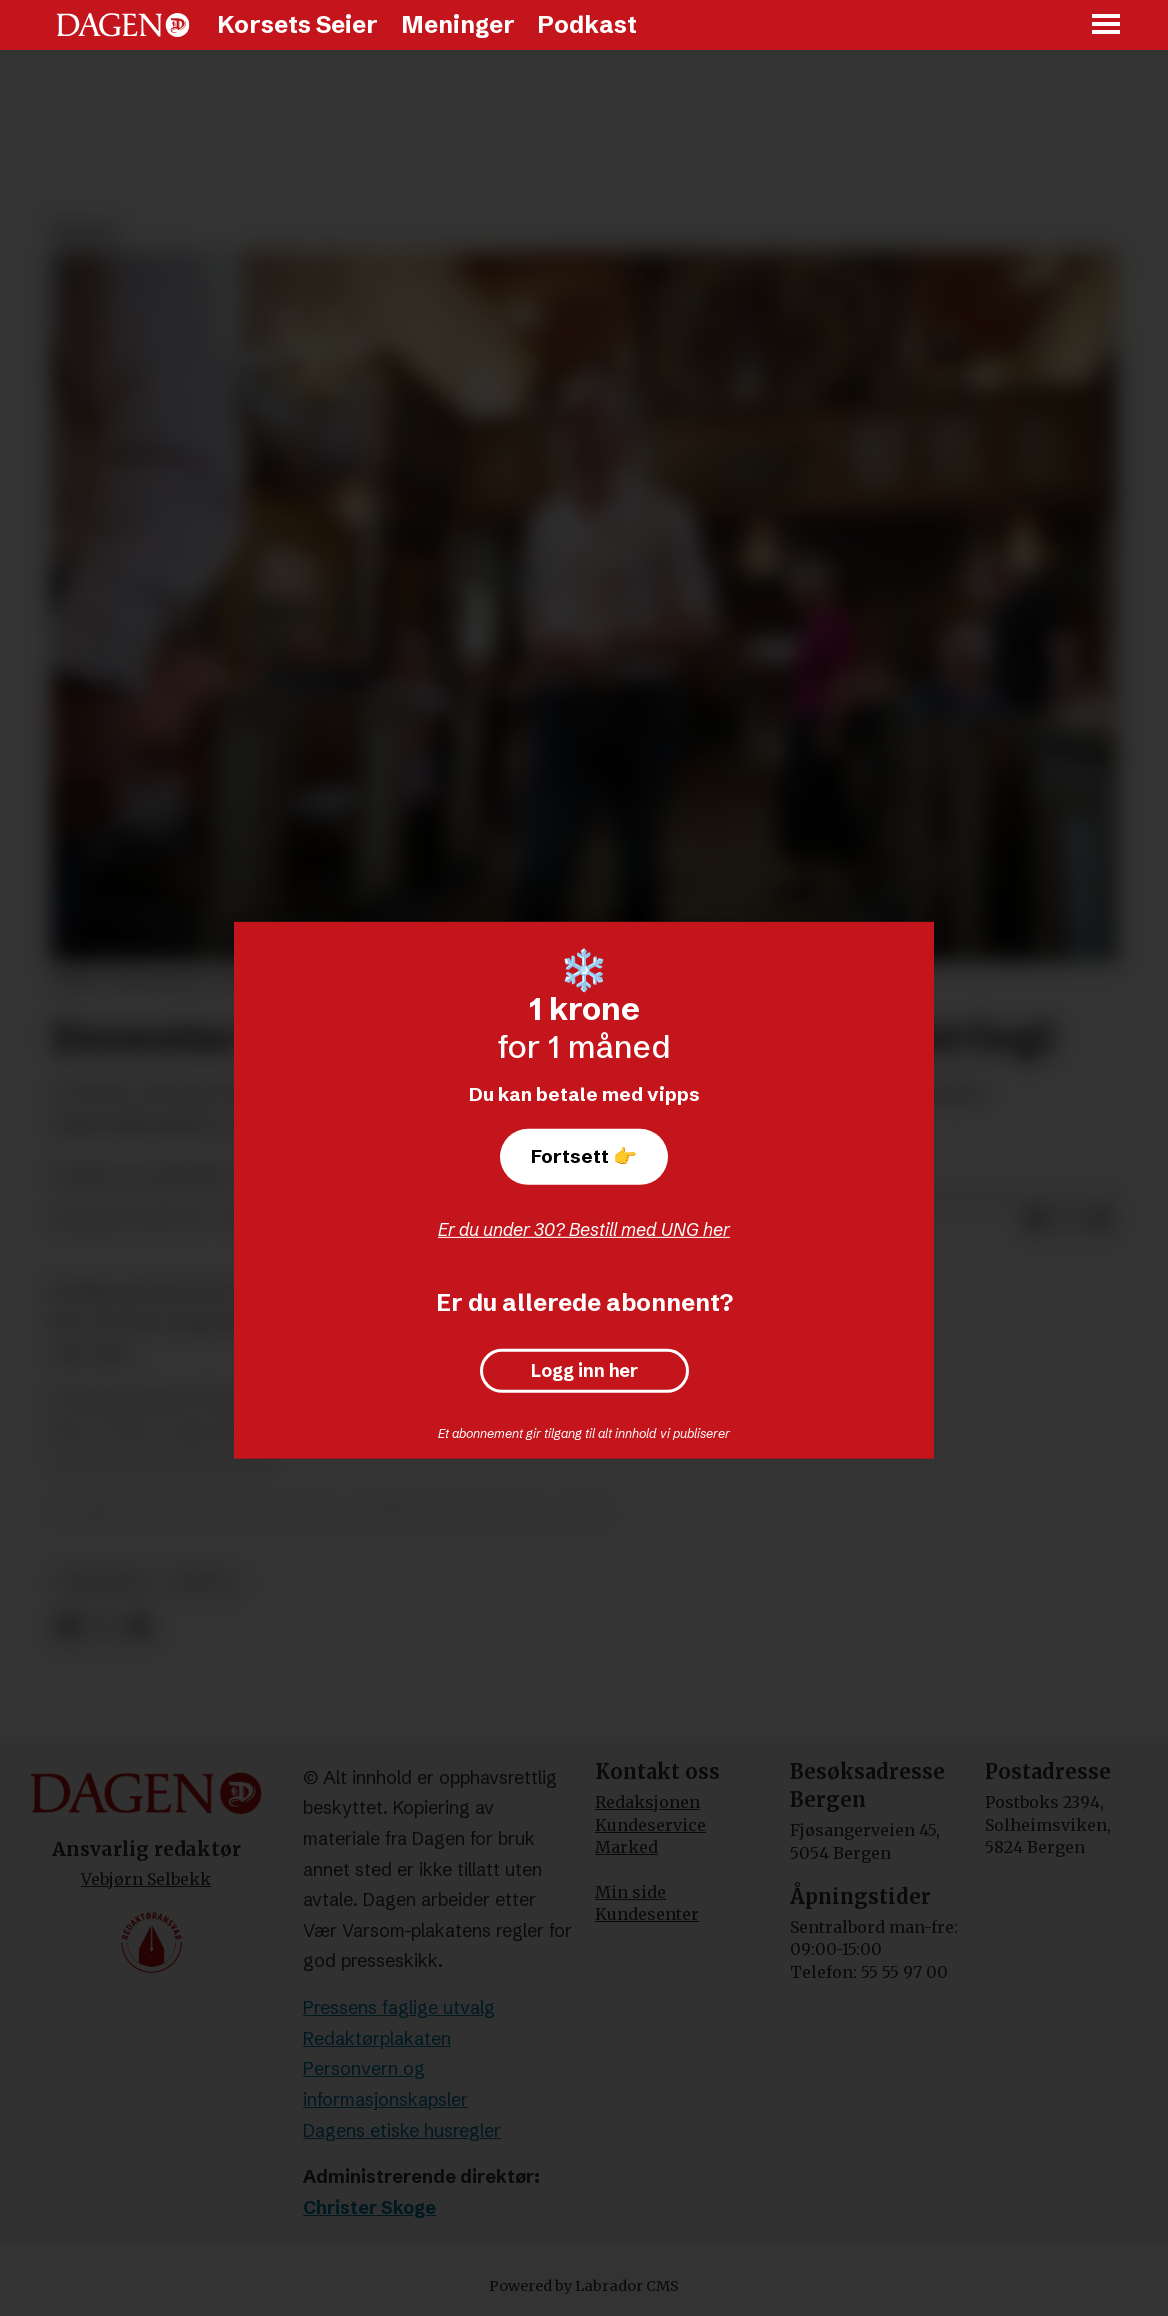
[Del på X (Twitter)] (1068, 1220)
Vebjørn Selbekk (146, 1879)
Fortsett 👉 (584, 1156)
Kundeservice (650, 1825)
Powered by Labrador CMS (584, 2286)
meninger (103, 1582)
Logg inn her (584, 1371)
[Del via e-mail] (1100, 1220)
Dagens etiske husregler (402, 2130)
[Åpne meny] (1107, 25)
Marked (626, 1847)
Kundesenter (647, 1914)
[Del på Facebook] (1036, 1220)
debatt (201, 1582)
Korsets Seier (297, 24)
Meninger (458, 24)
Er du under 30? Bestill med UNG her (584, 1229)
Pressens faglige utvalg (399, 2007)
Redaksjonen (647, 1802)
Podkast (587, 24)
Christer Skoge (369, 2207)
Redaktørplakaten (377, 2038)
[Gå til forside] (123, 25)
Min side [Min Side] (630, 1892)
